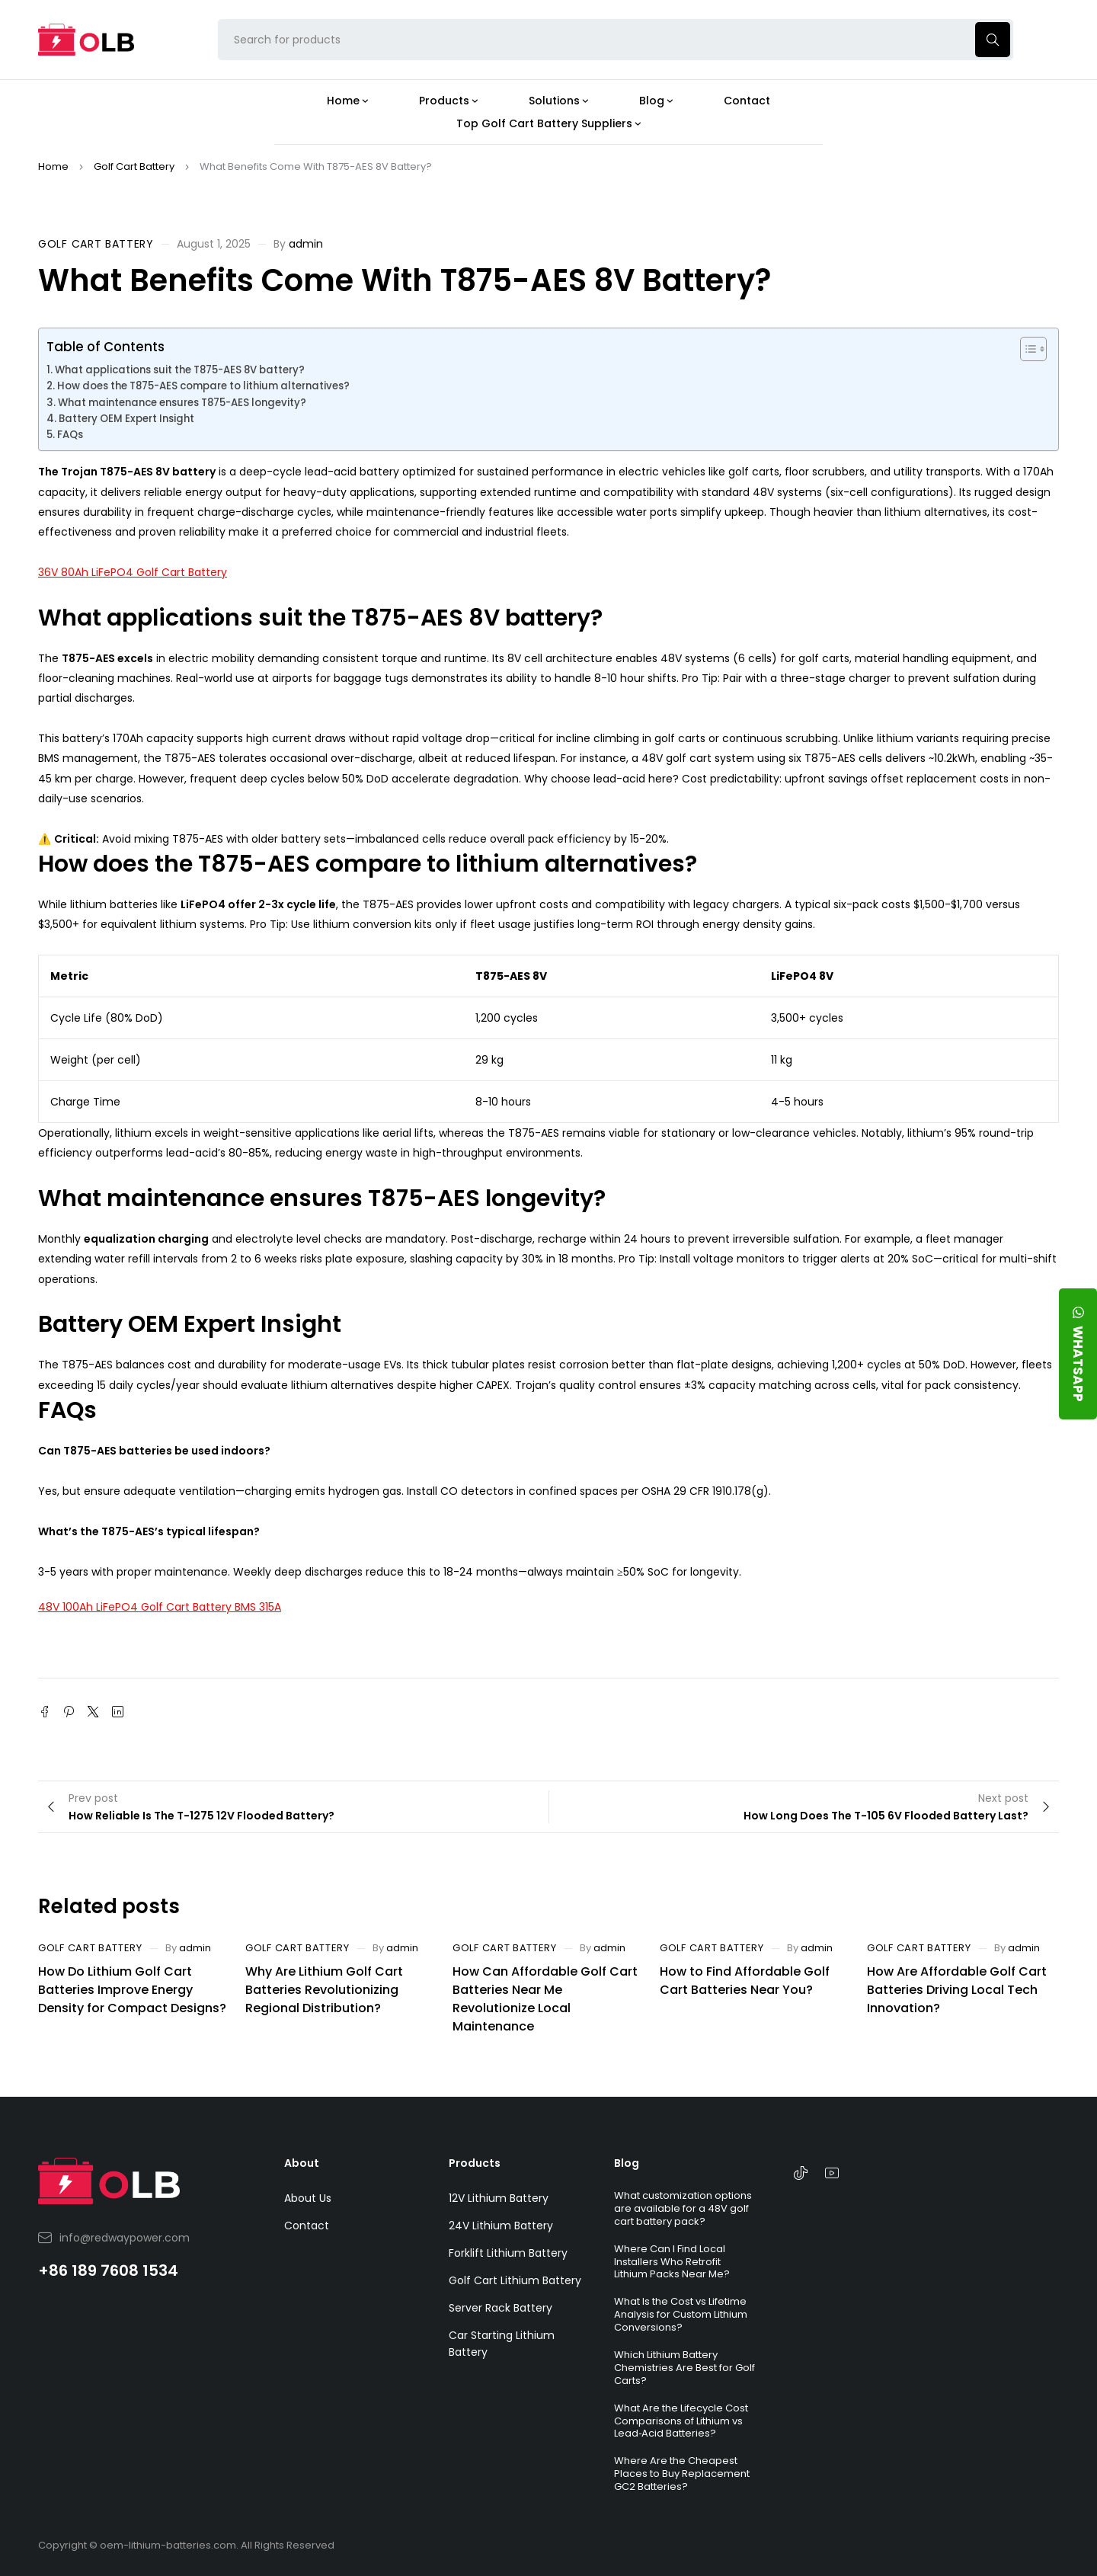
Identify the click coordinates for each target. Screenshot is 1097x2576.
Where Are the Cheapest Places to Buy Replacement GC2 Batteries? (682, 2473)
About (301, 2163)
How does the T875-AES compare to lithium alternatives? (203, 386)
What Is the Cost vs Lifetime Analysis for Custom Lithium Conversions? (680, 2314)
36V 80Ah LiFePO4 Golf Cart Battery (132, 572)
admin (306, 243)
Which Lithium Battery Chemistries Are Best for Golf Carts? (684, 2367)
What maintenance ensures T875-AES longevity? (182, 402)
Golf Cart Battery (134, 166)
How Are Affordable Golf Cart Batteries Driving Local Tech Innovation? (957, 1990)
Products (475, 2163)
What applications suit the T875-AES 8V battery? (180, 370)
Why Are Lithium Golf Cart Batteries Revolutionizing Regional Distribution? (324, 1990)
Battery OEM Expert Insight (126, 418)
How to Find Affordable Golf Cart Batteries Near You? (745, 1980)
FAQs (70, 434)
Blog (626, 2163)
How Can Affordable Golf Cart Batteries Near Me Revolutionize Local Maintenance (545, 1999)
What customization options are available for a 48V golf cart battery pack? (683, 2208)
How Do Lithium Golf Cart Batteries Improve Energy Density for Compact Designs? (132, 1990)
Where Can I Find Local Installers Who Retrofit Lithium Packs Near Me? (672, 2262)
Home (53, 166)
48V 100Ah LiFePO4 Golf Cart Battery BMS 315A (159, 1606)
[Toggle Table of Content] (1026, 349)
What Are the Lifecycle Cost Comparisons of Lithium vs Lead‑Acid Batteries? (681, 2421)
